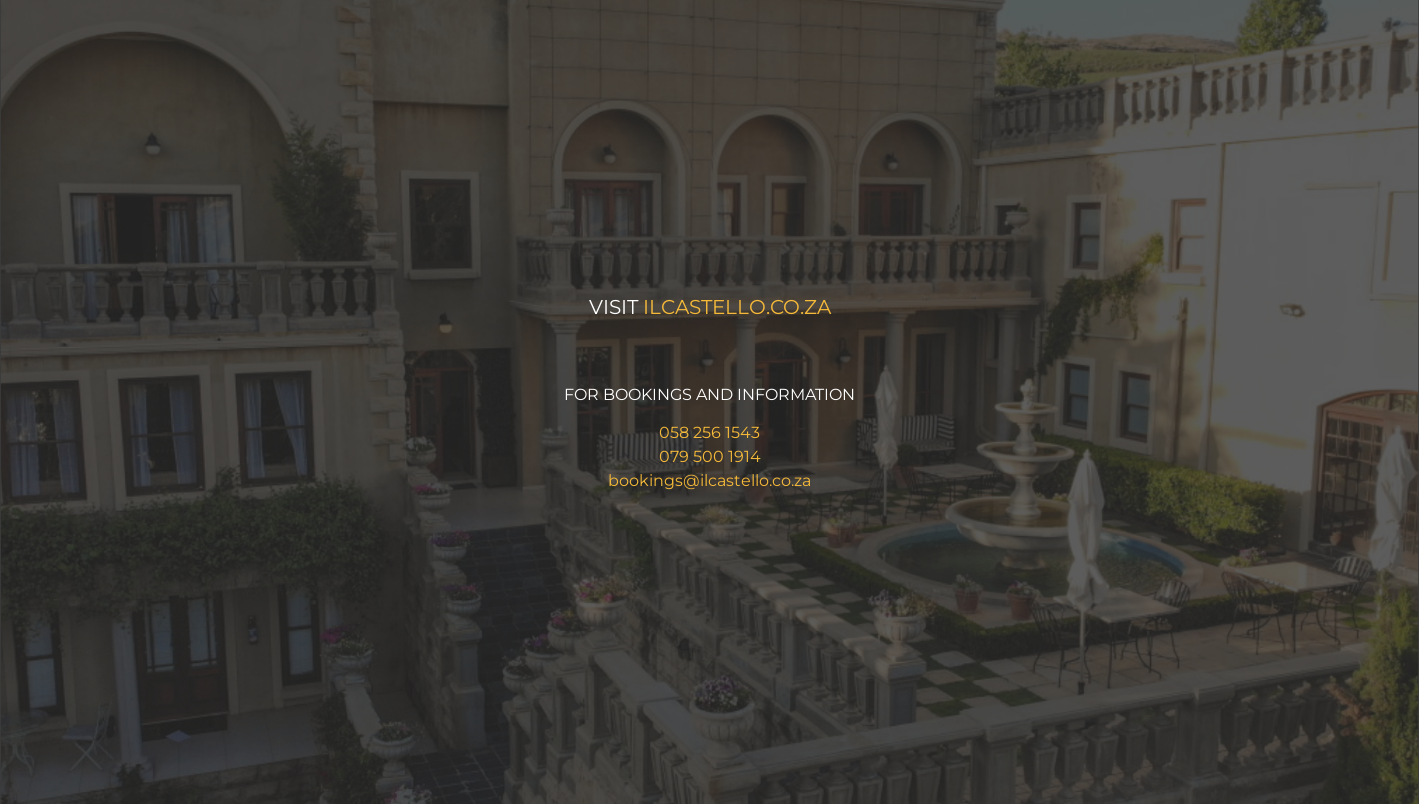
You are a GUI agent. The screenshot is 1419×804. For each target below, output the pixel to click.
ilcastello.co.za (737, 307)
